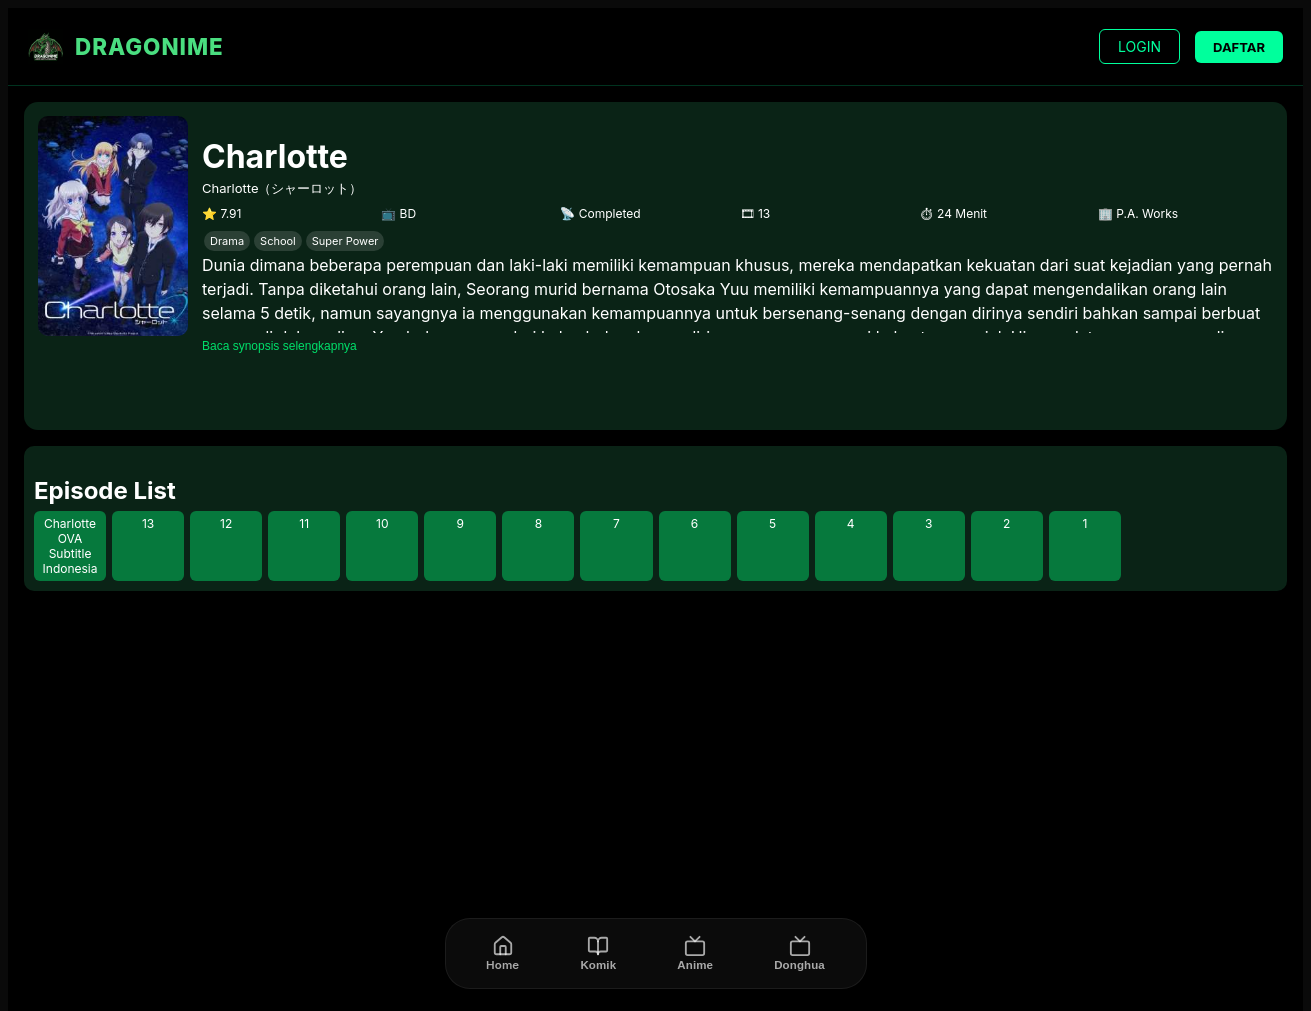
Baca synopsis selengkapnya (279, 346)
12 (226, 523)
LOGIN (1139, 46)
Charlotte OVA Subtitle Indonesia (70, 546)
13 (148, 523)
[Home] (502, 953)
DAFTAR (1239, 47)
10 (382, 523)
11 (304, 523)
